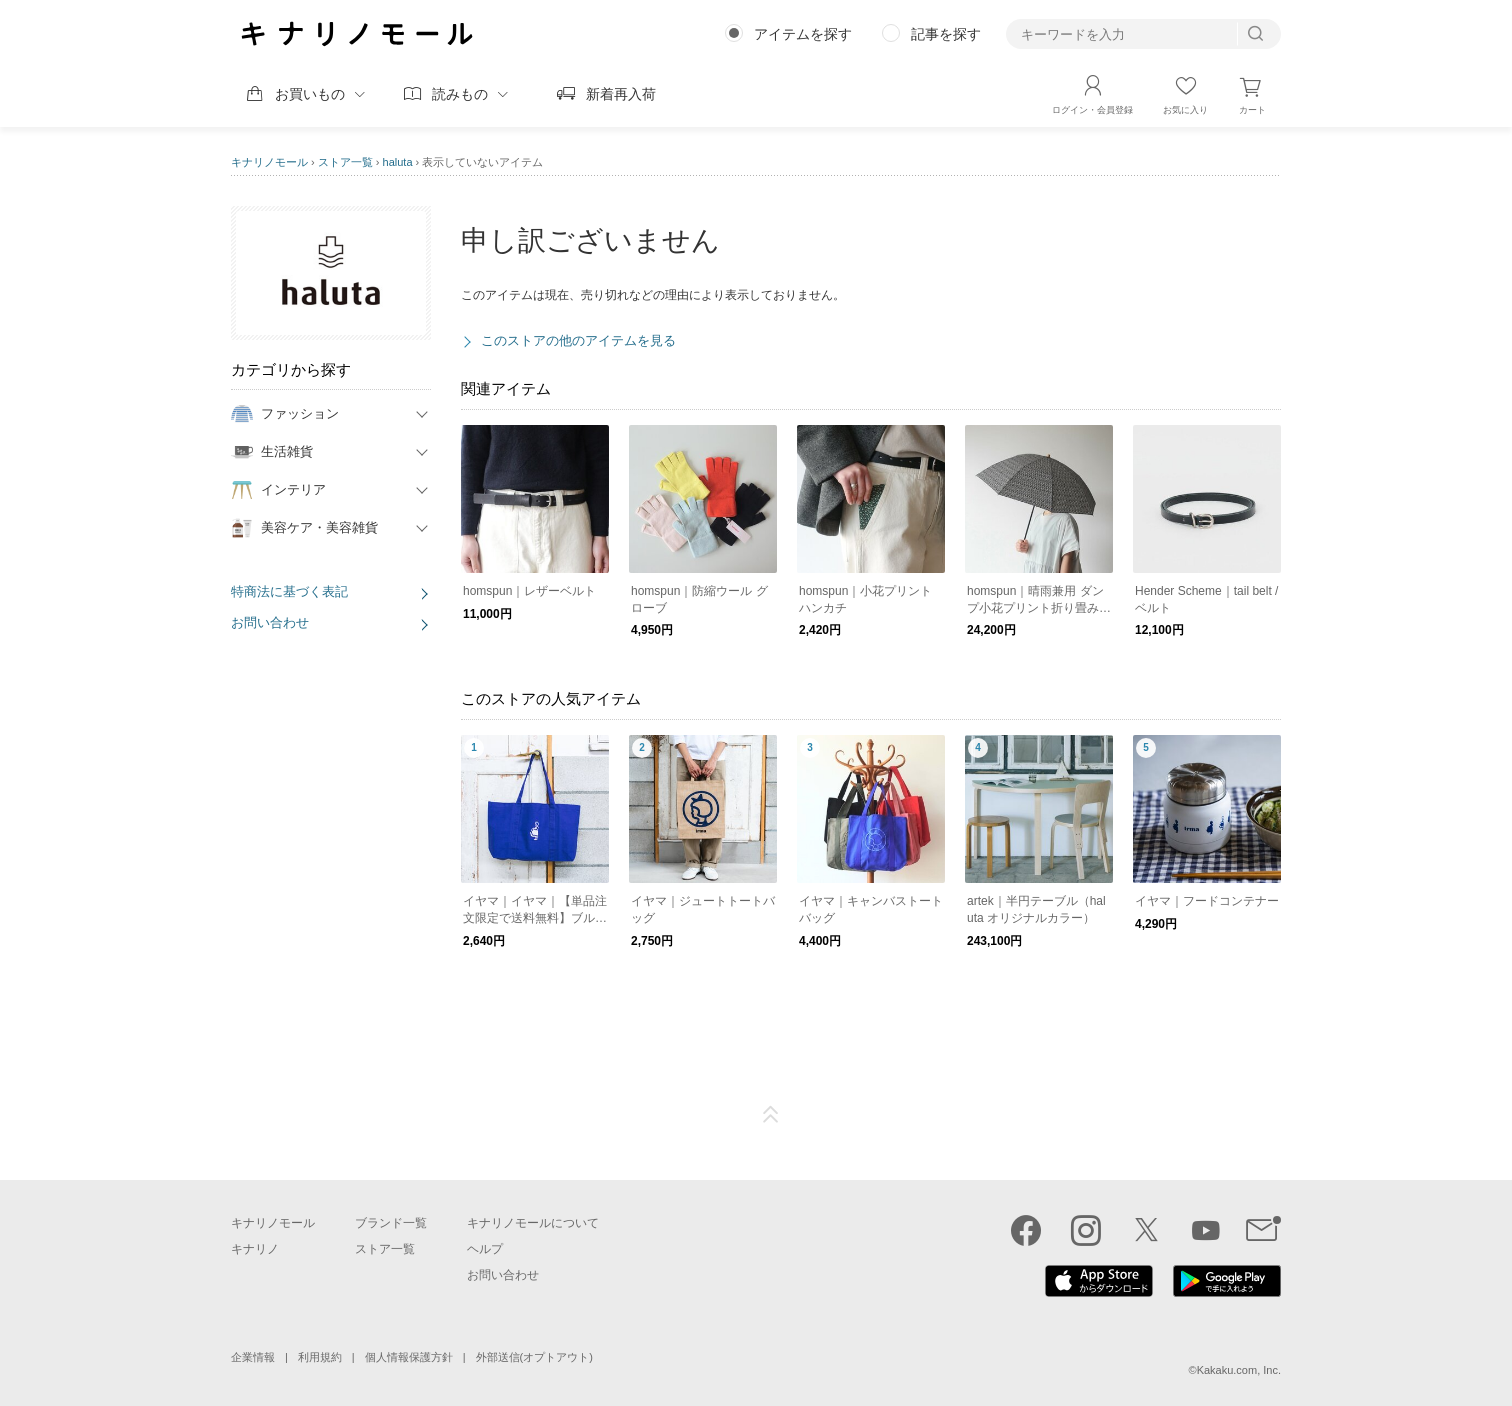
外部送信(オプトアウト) (534, 1357)
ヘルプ (485, 1249)
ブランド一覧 (391, 1223)
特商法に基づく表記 (289, 591)
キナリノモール (269, 162)
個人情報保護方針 (409, 1357)
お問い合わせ (270, 622)
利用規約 (320, 1357)
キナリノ (255, 1249)
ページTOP (771, 1115)
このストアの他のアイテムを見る (578, 340)
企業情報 (253, 1357)
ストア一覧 (345, 162)
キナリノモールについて (533, 1223)
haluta (398, 162)
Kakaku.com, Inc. (1239, 1370)
